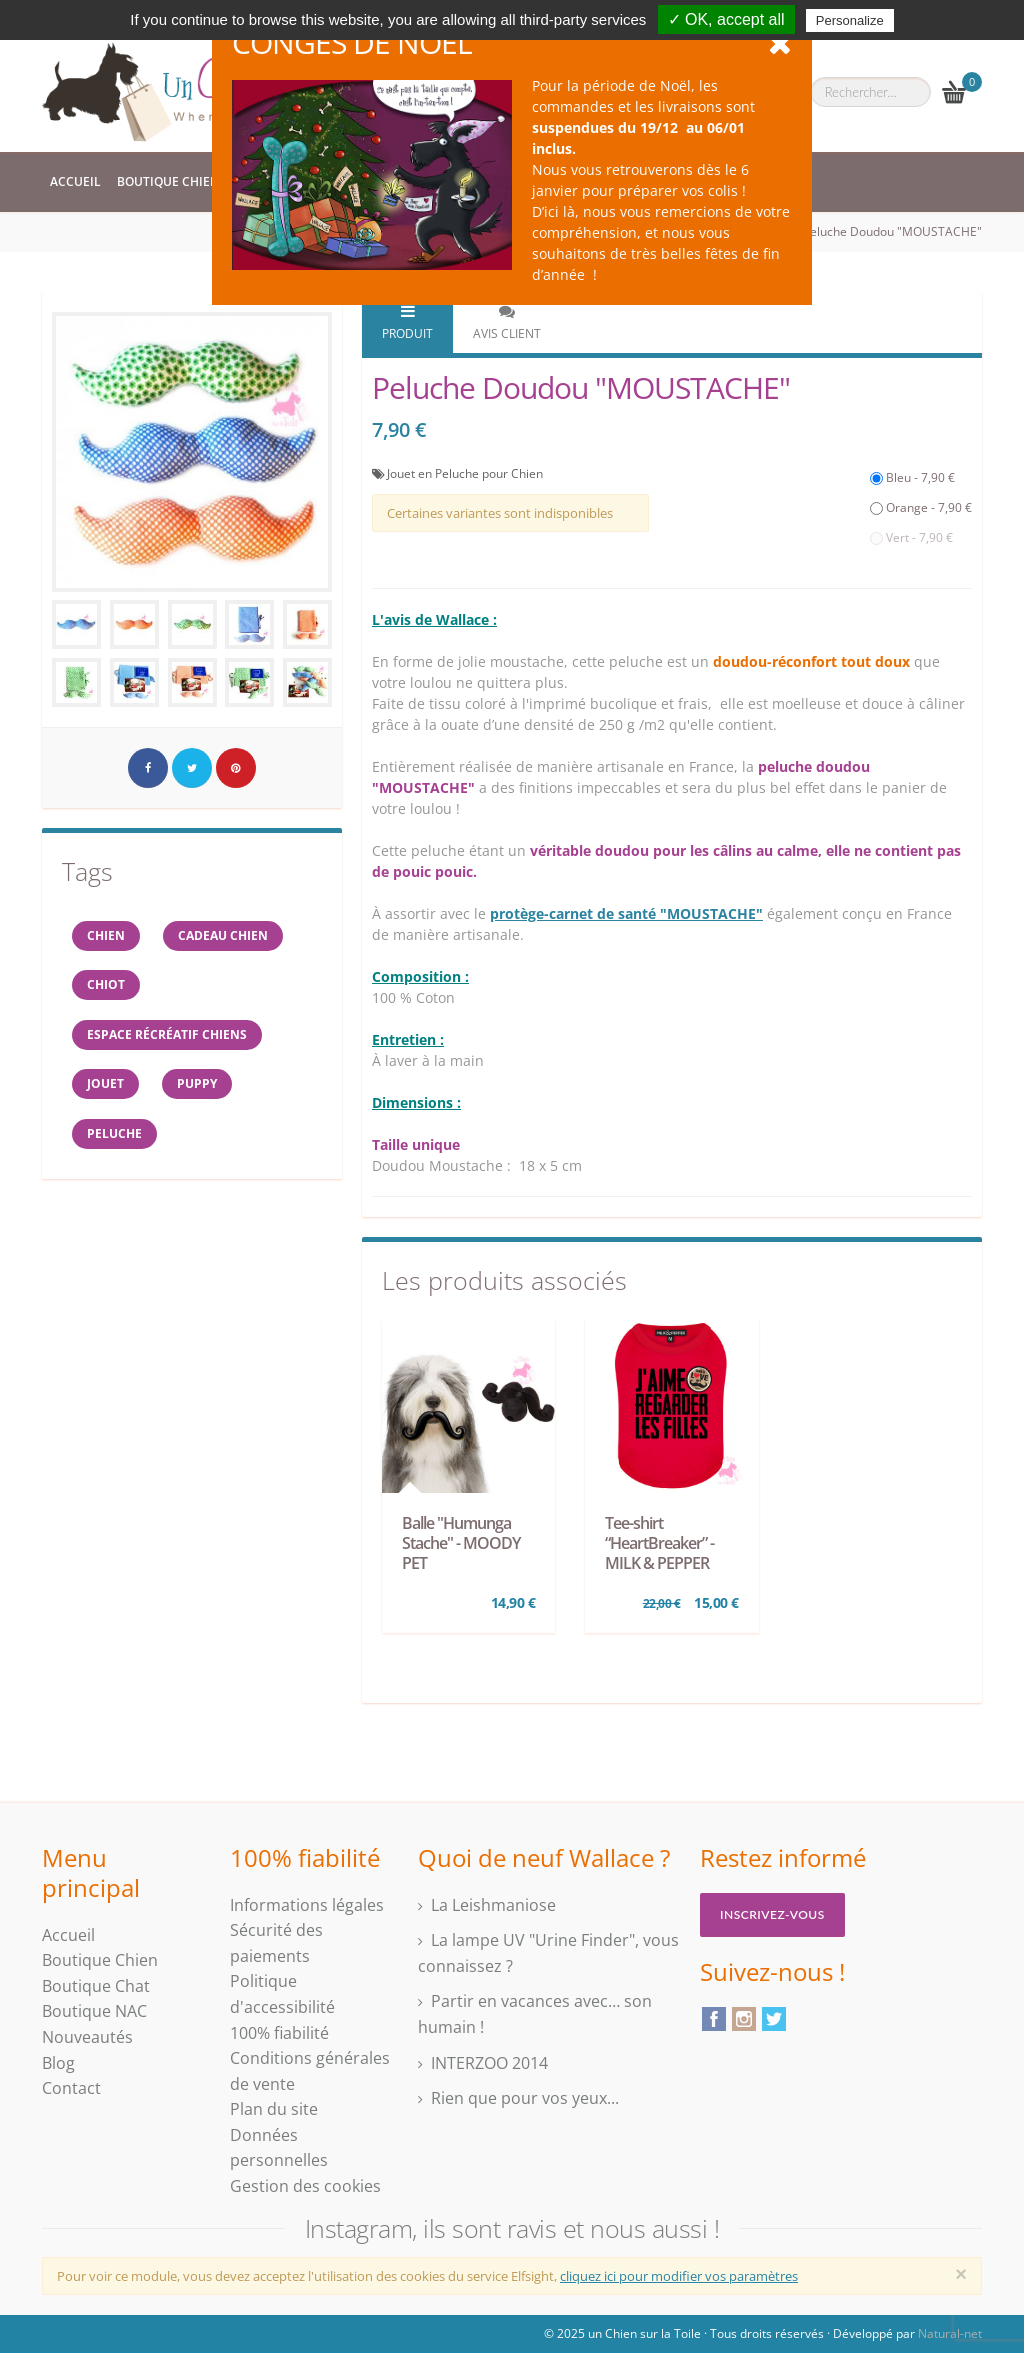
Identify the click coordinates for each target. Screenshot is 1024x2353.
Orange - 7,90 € (921, 507)
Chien (106, 935)
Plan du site (274, 2109)
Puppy (198, 1085)
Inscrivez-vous (772, 1914)
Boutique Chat (96, 1986)
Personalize (850, 20)
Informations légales (307, 1905)
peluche (114, 1135)
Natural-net (950, 2333)
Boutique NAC (94, 2011)
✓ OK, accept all (726, 19)
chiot (106, 985)
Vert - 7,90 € (911, 537)
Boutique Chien (168, 181)
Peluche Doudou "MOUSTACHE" (892, 231)
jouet (105, 1085)
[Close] (961, 2274)
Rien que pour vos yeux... (525, 2098)
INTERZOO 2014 (489, 2063)
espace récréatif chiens (167, 1035)
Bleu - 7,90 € (912, 477)
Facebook (714, 2019)
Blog (58, 2063)
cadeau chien (224, 935)
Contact (71, 2088)
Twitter (774, 2019)
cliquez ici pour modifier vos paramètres (679, 2276)
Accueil (75, 181)
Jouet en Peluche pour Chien (465, 473)
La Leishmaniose (493, 1905)
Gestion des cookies (305, 2186)
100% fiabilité (279, 2033)
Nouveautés (87, 2037)
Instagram (744, 2019)
